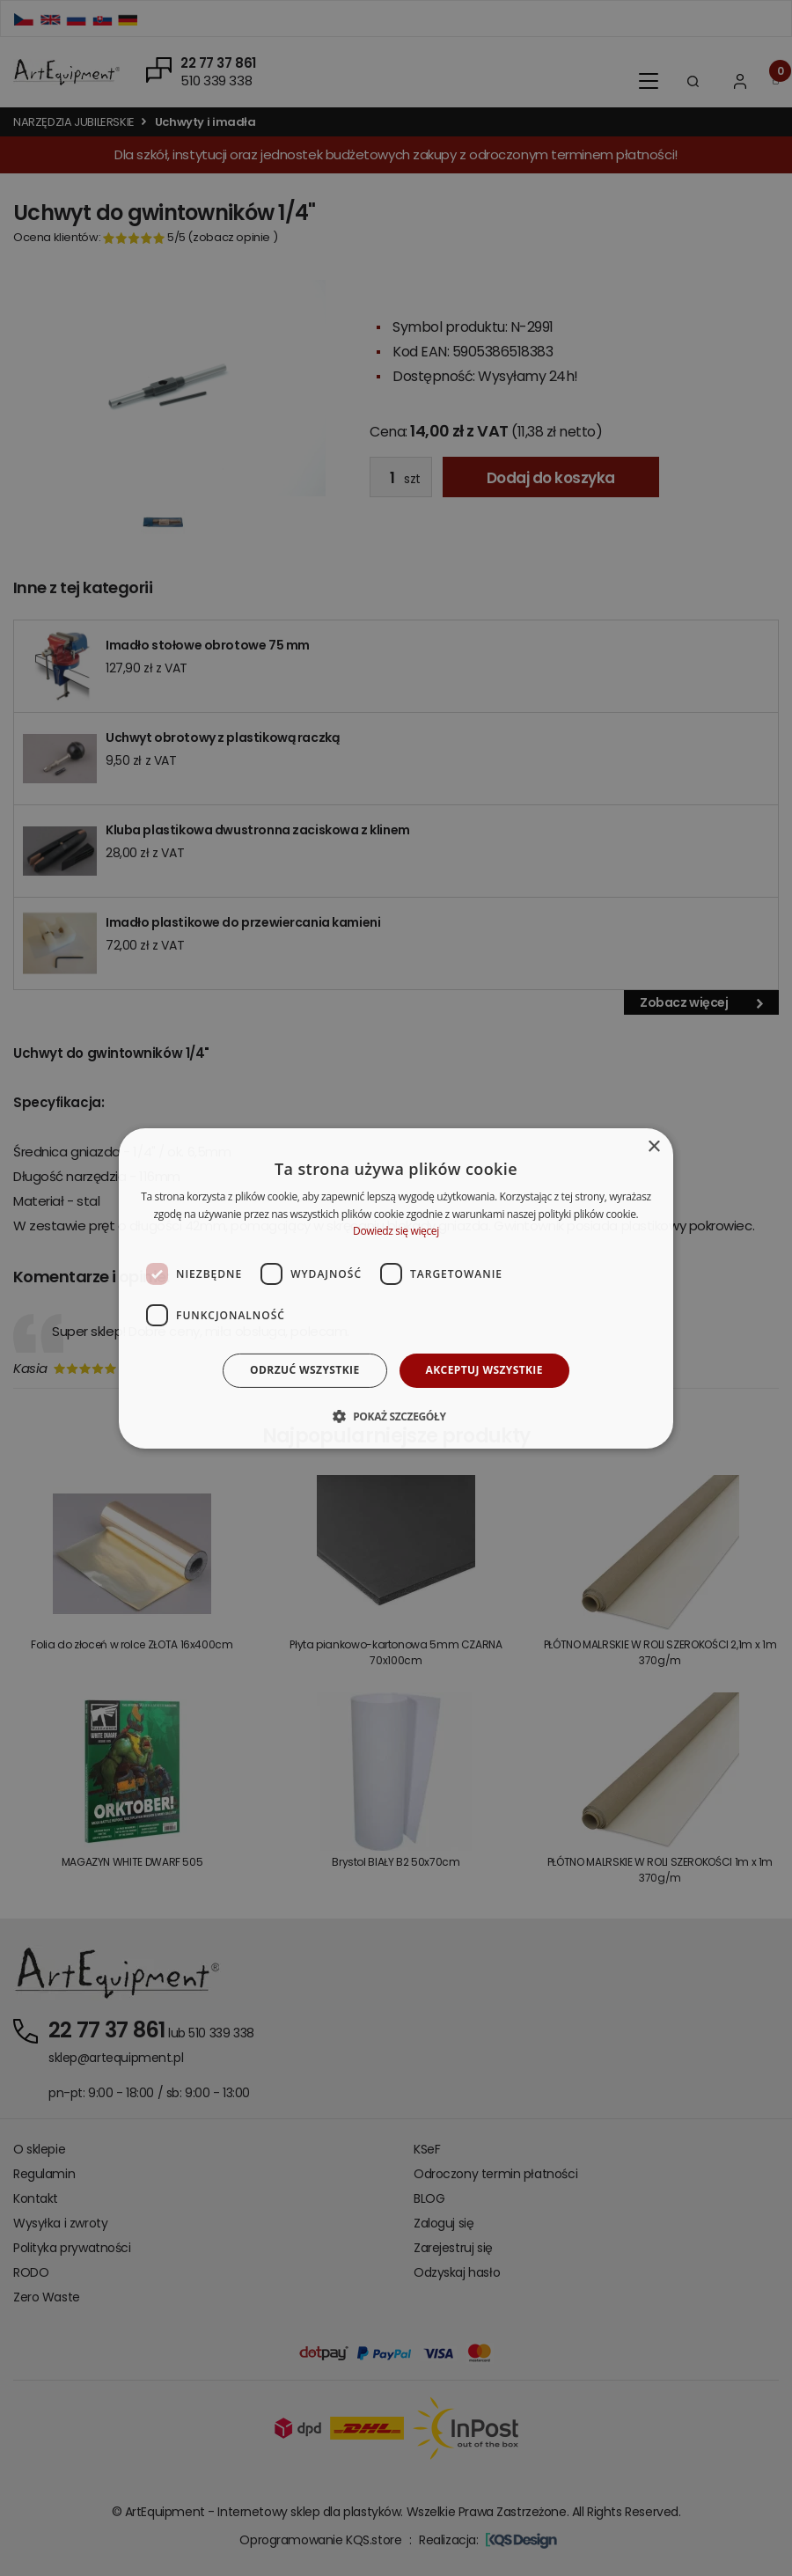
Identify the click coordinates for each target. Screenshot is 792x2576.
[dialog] (396, 1287)
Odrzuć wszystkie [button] (304, 1369)
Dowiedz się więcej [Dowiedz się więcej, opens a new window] (396, 1230)
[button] (395, 1416)
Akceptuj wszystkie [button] (484, 1369)
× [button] (653, 1146)
